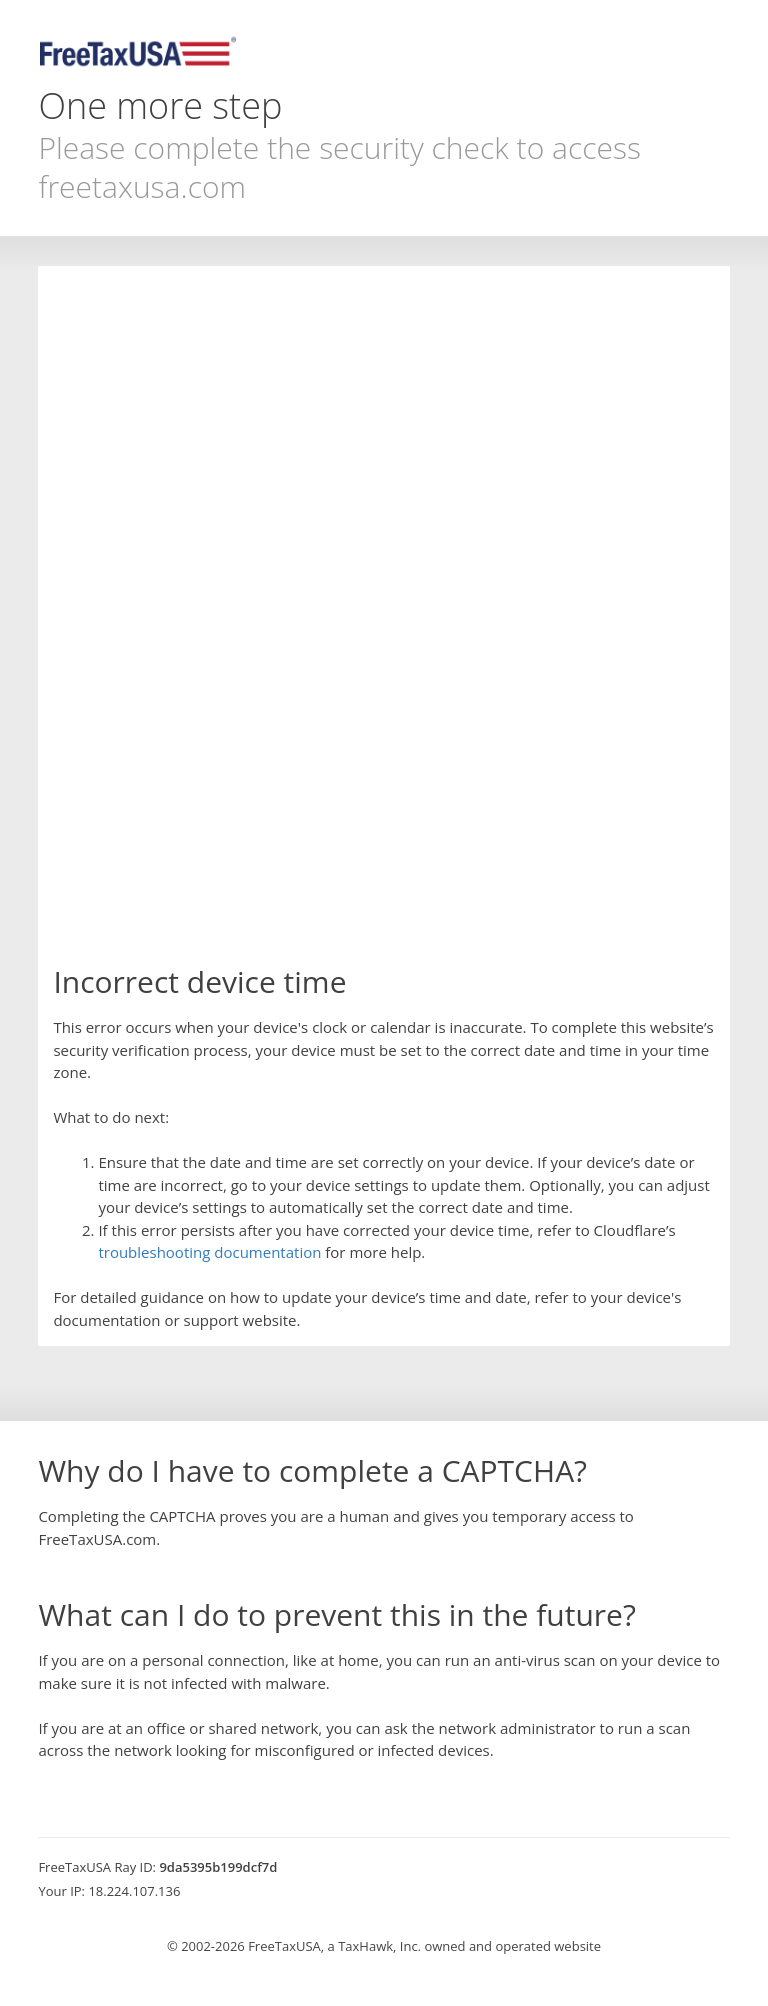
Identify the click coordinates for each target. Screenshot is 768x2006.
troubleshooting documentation (209, 1252)
